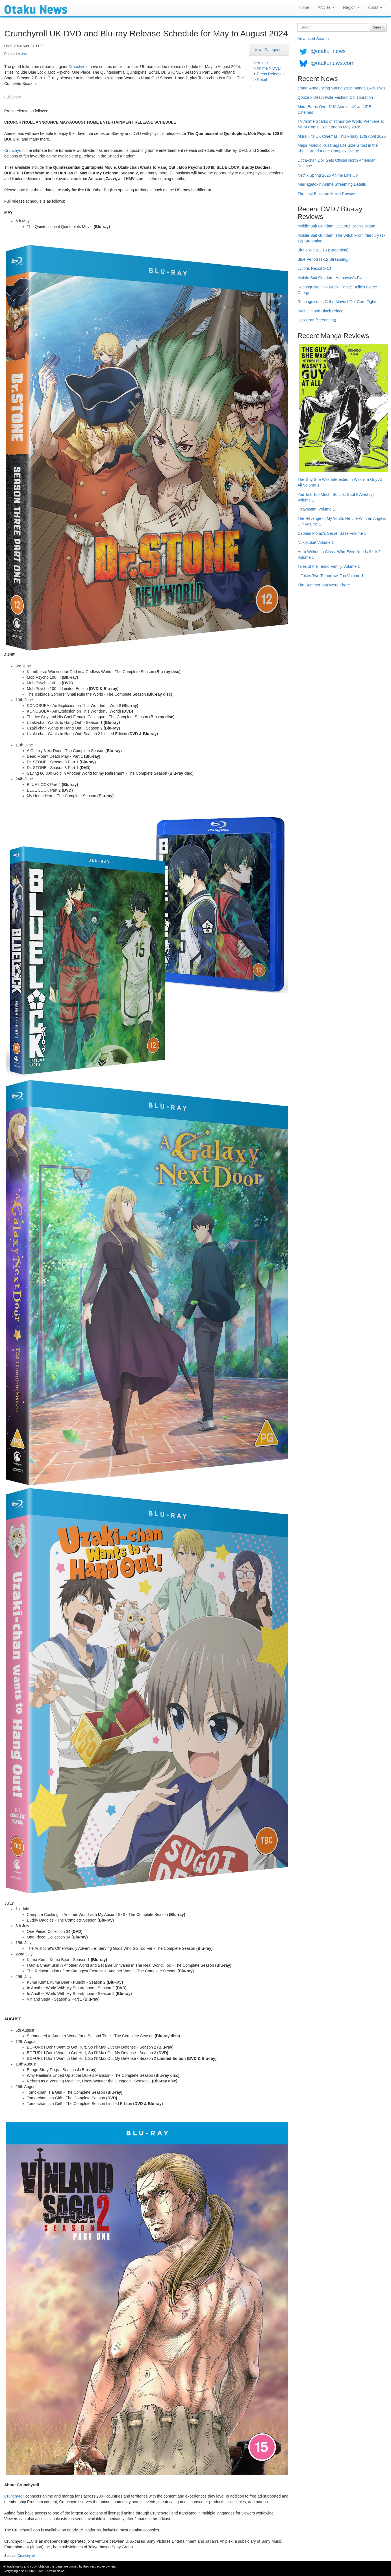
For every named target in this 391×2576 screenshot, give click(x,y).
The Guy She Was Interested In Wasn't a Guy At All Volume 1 (339, 482)
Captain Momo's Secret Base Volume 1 (331, 533)
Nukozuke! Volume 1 (315, 542)
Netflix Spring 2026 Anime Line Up (327, 175)
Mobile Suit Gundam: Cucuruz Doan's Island (336, 226)
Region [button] (351, 7)
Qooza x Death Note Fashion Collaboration (335, 97)
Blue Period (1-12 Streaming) (323, 259)
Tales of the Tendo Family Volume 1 (328, 566)
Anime (262, 62)
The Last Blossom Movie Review (326, 193)
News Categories (268, 49)
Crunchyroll (78, 66)
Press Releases (270, 74)
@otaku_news (328, 51)
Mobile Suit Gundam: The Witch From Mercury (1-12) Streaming (341, 238)
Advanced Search (313, 38)
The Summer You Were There (323, 585)
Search (378, 27)
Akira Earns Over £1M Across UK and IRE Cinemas (334, 109)
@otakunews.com (332, 63)
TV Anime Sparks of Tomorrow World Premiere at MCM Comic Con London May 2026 (340, 124)
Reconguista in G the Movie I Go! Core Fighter (338, 301)
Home (304, 7)
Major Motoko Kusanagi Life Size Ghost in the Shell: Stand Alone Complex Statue (337, 148)
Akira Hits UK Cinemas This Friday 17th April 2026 (341, 136)
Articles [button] (326, 7)
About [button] (375, 7)
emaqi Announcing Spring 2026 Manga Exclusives (341, 88)
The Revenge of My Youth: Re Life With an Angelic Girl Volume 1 (341, 521)
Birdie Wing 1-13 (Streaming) (323, 250)
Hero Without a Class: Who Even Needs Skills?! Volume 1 (339, 554)
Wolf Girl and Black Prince (320, 311)
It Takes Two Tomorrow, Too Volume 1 (330, 575)
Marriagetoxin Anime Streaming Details (331, 184)
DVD (276, 68)
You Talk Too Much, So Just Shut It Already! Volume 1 (335, 497)
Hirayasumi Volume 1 (316, 509)
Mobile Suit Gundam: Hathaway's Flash (332, 277)
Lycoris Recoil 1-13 (314, 268)
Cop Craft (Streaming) (316, 320)
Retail (262, 79)
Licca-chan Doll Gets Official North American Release (336, 163)
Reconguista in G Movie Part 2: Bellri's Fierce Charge (337, 290)
